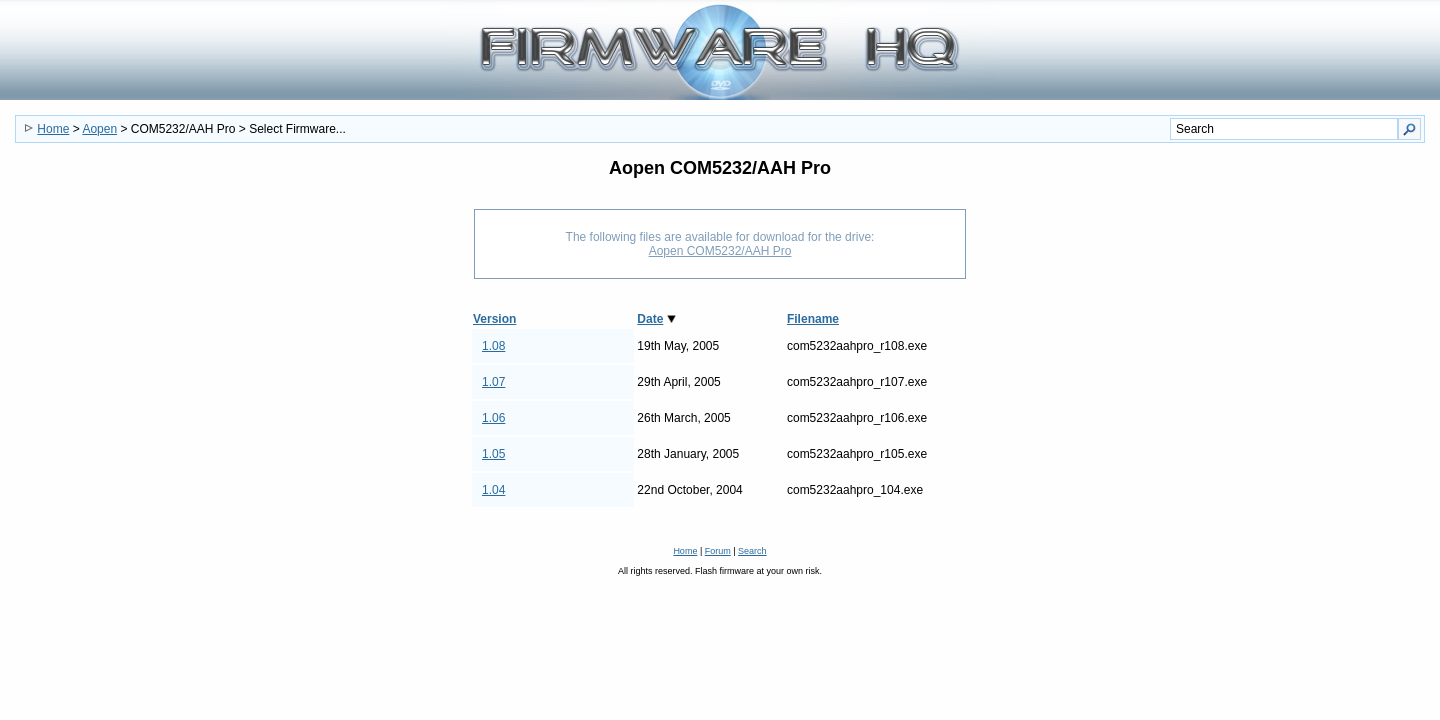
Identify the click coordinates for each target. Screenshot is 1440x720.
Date (650, 319)
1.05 (493, 454)
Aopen (99, 129)
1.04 (493, 490)
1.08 (493, 346)
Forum (718, 551)
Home (53, 129)
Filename (813, 319)
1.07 (493, 382)
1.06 (493, 418)
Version (494, 319)
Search (752, 551)
